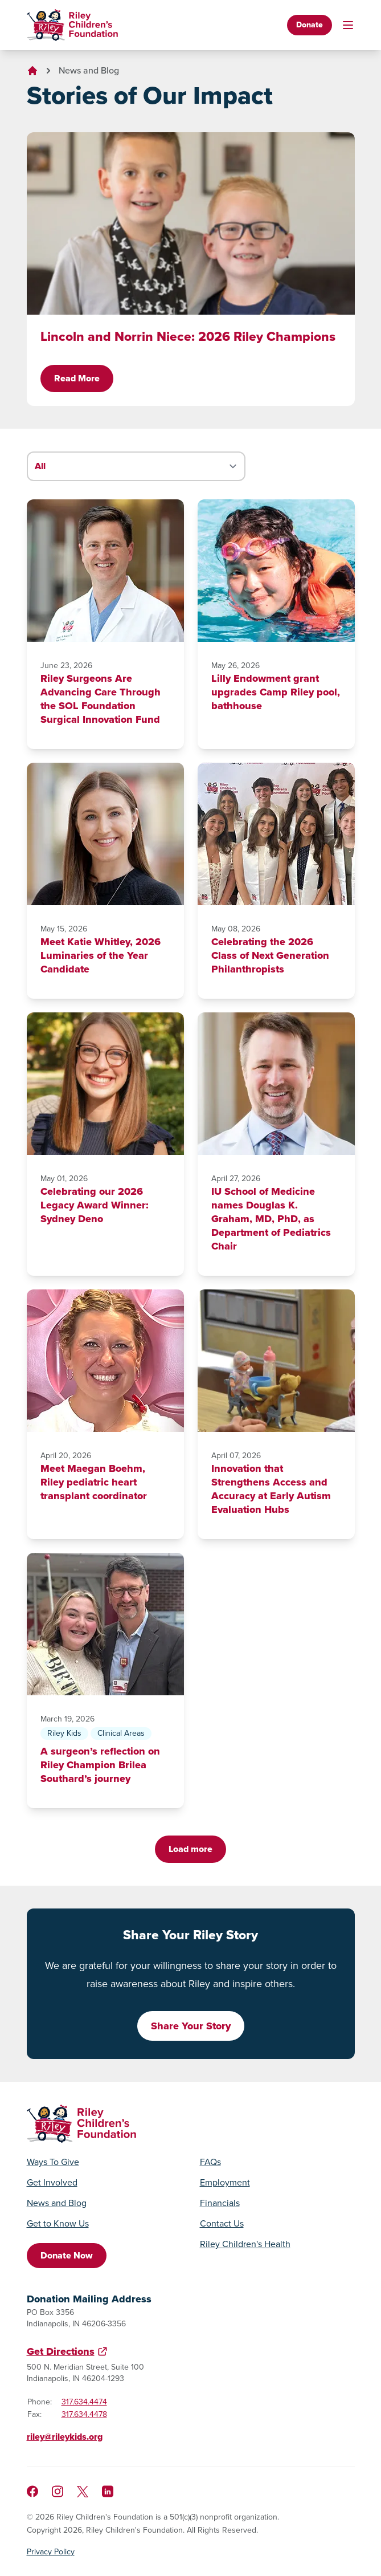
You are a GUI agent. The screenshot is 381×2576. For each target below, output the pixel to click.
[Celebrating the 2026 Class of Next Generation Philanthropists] (276, 834)
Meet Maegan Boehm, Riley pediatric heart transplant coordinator (93, 1482)
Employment (225, 2182)
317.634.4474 (84, 2402)
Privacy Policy (51, 2552)
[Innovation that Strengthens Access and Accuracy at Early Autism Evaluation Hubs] (276, 1360)
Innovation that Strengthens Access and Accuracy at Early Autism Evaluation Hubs (271, 1489)
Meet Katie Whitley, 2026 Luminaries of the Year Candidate (100, 955)
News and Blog (89, 70)
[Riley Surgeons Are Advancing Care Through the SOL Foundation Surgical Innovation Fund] (105, 570)
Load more (190, 1848)
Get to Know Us (58, 2223)
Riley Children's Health (245, 2244)
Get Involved (52, 2182)
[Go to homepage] (72, 25)
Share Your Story (191, 2026)
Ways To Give (53, 2162)
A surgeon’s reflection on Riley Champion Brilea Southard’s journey (100, 1765)
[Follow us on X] (82, 2491)
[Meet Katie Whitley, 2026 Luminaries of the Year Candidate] (105, 834)
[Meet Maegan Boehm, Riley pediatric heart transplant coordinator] (105, 1360)
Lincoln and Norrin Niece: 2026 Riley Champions (187, 336)
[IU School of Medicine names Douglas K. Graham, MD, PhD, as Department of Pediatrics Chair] (276, 1083)
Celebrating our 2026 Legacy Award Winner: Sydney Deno (94, 1205)
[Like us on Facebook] (32, 2491)
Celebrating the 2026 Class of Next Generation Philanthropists (270, 955)
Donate (309, 25)
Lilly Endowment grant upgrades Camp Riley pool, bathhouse (275, 692)
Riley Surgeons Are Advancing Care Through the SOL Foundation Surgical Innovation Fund (100, 699)
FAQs (210, 2162)
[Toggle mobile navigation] (348, 25)
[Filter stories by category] (136, 466)
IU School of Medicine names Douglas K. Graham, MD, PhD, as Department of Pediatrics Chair (271, 1219)
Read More (77, 378)
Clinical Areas (121, 1733)
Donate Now (66, 2255)
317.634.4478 (84, 2414)
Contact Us (222, 2223)
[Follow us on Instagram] (57, 2491)
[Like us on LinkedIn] (107, 2491)
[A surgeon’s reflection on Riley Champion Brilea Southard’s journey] (105, 1624)
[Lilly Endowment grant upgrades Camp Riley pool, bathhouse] (276, 570)
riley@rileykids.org (65, 2436)
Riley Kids (64, 1733)
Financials (220, 2203)
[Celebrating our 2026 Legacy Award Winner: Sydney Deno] (105, 1083)
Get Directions (61, 2351)
